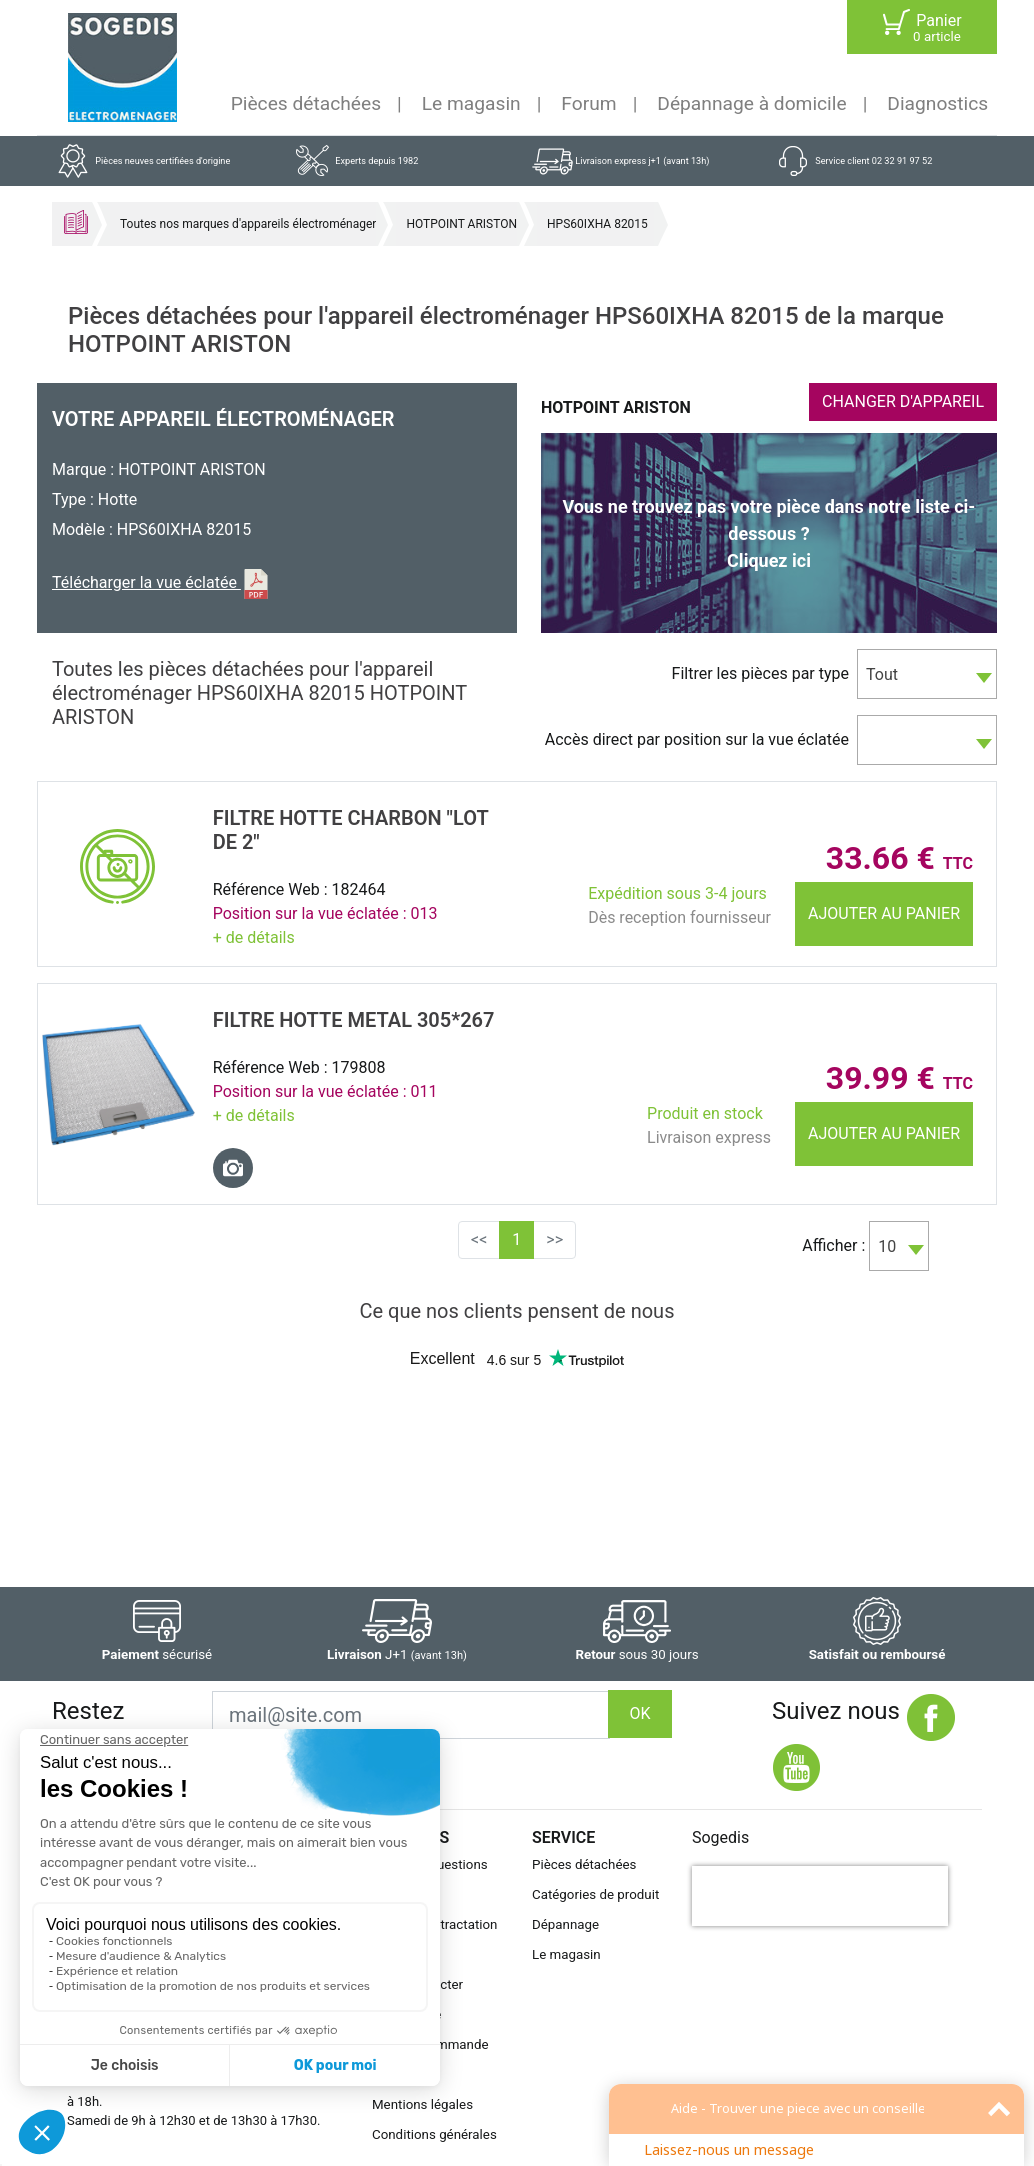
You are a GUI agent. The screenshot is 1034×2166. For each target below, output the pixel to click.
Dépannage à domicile (751, 103)
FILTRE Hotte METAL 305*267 (354, 1020)
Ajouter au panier (884, 913)
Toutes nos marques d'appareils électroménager (248, 224)
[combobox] (927, 674)
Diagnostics (937, 103)
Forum (588, 103)
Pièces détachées (306, 103)
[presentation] (820, 1896)
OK (639, 1713)
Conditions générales (434, 2134)
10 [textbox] (887, 1246)
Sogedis (720, 1837)
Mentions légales (422, 2104)
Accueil (76, 222)
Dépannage (565, 1924)
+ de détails (254, 937)
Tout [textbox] (882, 674)
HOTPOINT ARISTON (461, 224)
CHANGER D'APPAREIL (903, 401)
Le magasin (471, 103)
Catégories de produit (595, 1894)
